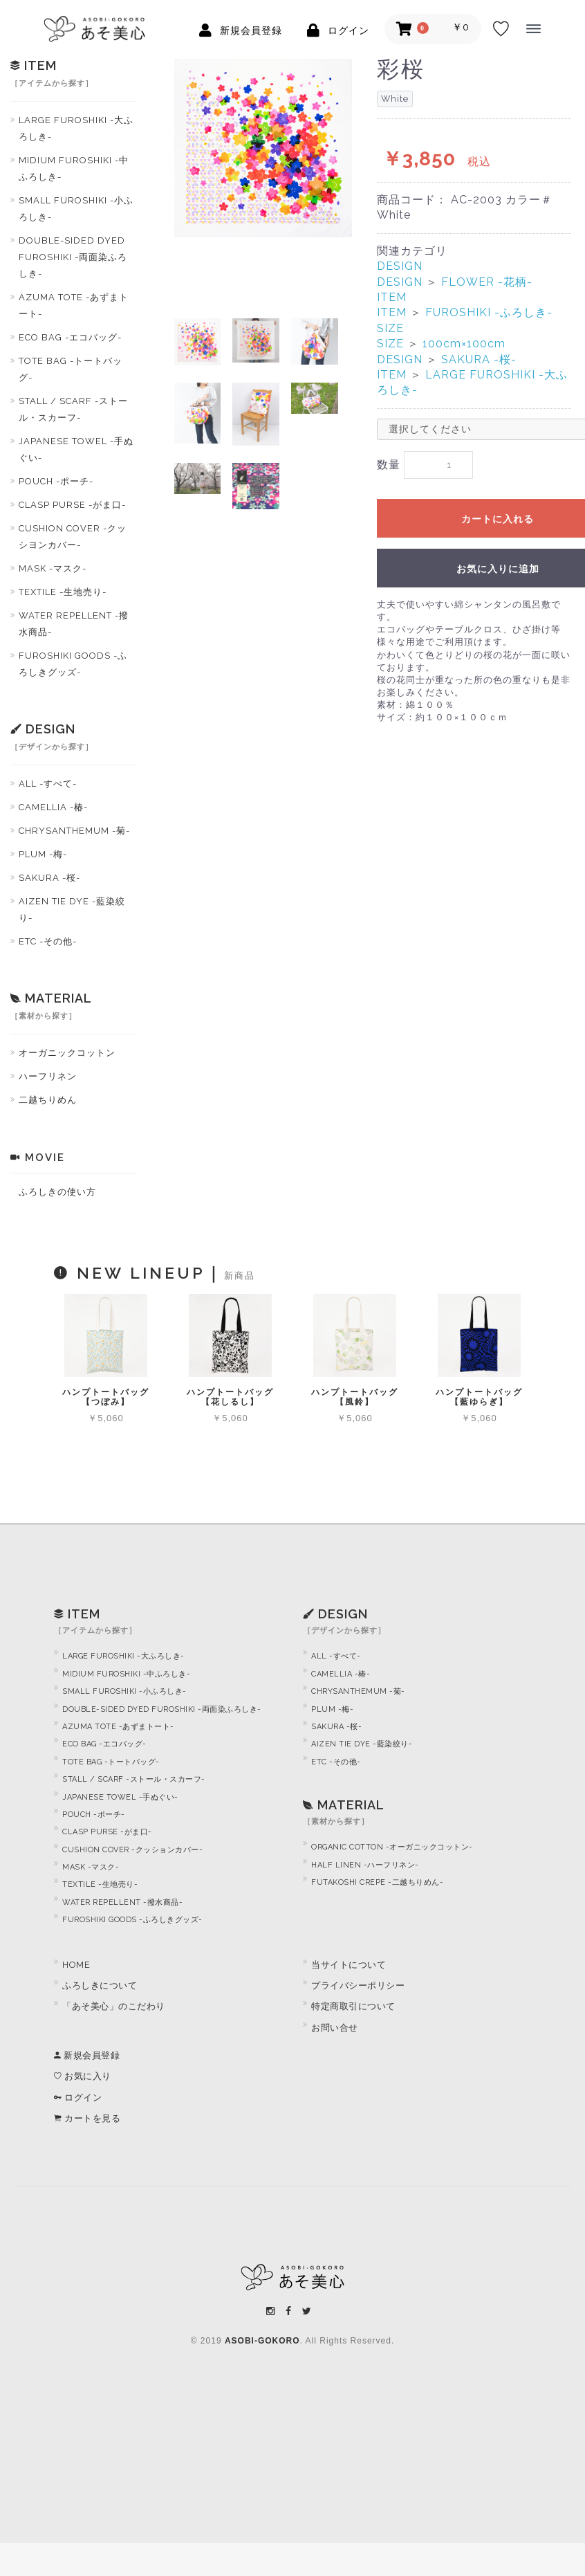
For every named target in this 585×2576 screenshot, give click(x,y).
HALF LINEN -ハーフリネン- (365, 1865)
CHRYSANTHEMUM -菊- (74, 830)
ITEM (392, 297)
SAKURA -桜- (49, 878)
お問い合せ (334, 2027)
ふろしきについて (99, 1985)
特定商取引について (353, 2006)
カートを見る (87, 2118)
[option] (263, 148)
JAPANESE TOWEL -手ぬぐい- (76, 449)
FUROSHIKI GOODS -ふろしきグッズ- (73, 663)
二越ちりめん (48, 1100)
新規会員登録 (87, 2055)
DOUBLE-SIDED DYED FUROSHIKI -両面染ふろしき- (73, 257)
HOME (76, 1965)
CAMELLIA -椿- (53, 807)
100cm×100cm (464, 343)
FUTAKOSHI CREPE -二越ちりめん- (377, 1882)
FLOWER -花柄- (486, 282)
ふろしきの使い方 (57, 1192)
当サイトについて (348, 1965)
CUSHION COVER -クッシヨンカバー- (73, 536)
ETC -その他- (48, 941)
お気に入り (82, 2076)
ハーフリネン (48, 1076)
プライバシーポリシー (358, 1985)
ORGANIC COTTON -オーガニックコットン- (392, 1847)
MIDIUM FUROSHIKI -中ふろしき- (74, 168)
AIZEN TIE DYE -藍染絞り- (72, 909)
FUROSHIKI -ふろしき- (488, 312)
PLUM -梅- (43, 854)
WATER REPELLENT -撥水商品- (74, 623)
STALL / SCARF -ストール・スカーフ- (73, 409)
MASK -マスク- (52, 568)
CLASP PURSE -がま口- (72, 505)
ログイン (78, 2097)
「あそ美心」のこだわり (113, 2006)
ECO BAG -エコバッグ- (70, 337)
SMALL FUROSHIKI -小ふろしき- (76, 208)
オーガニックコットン (67, 1053)
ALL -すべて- (48, 783)
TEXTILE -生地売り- (62, 592)
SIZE (390, 328)
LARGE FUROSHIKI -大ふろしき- (76, 128)
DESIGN (400, 266)
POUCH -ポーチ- (56, 481)
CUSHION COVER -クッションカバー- (132, 1849)
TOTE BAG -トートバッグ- (70, 369)
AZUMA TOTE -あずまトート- (74, 305)
